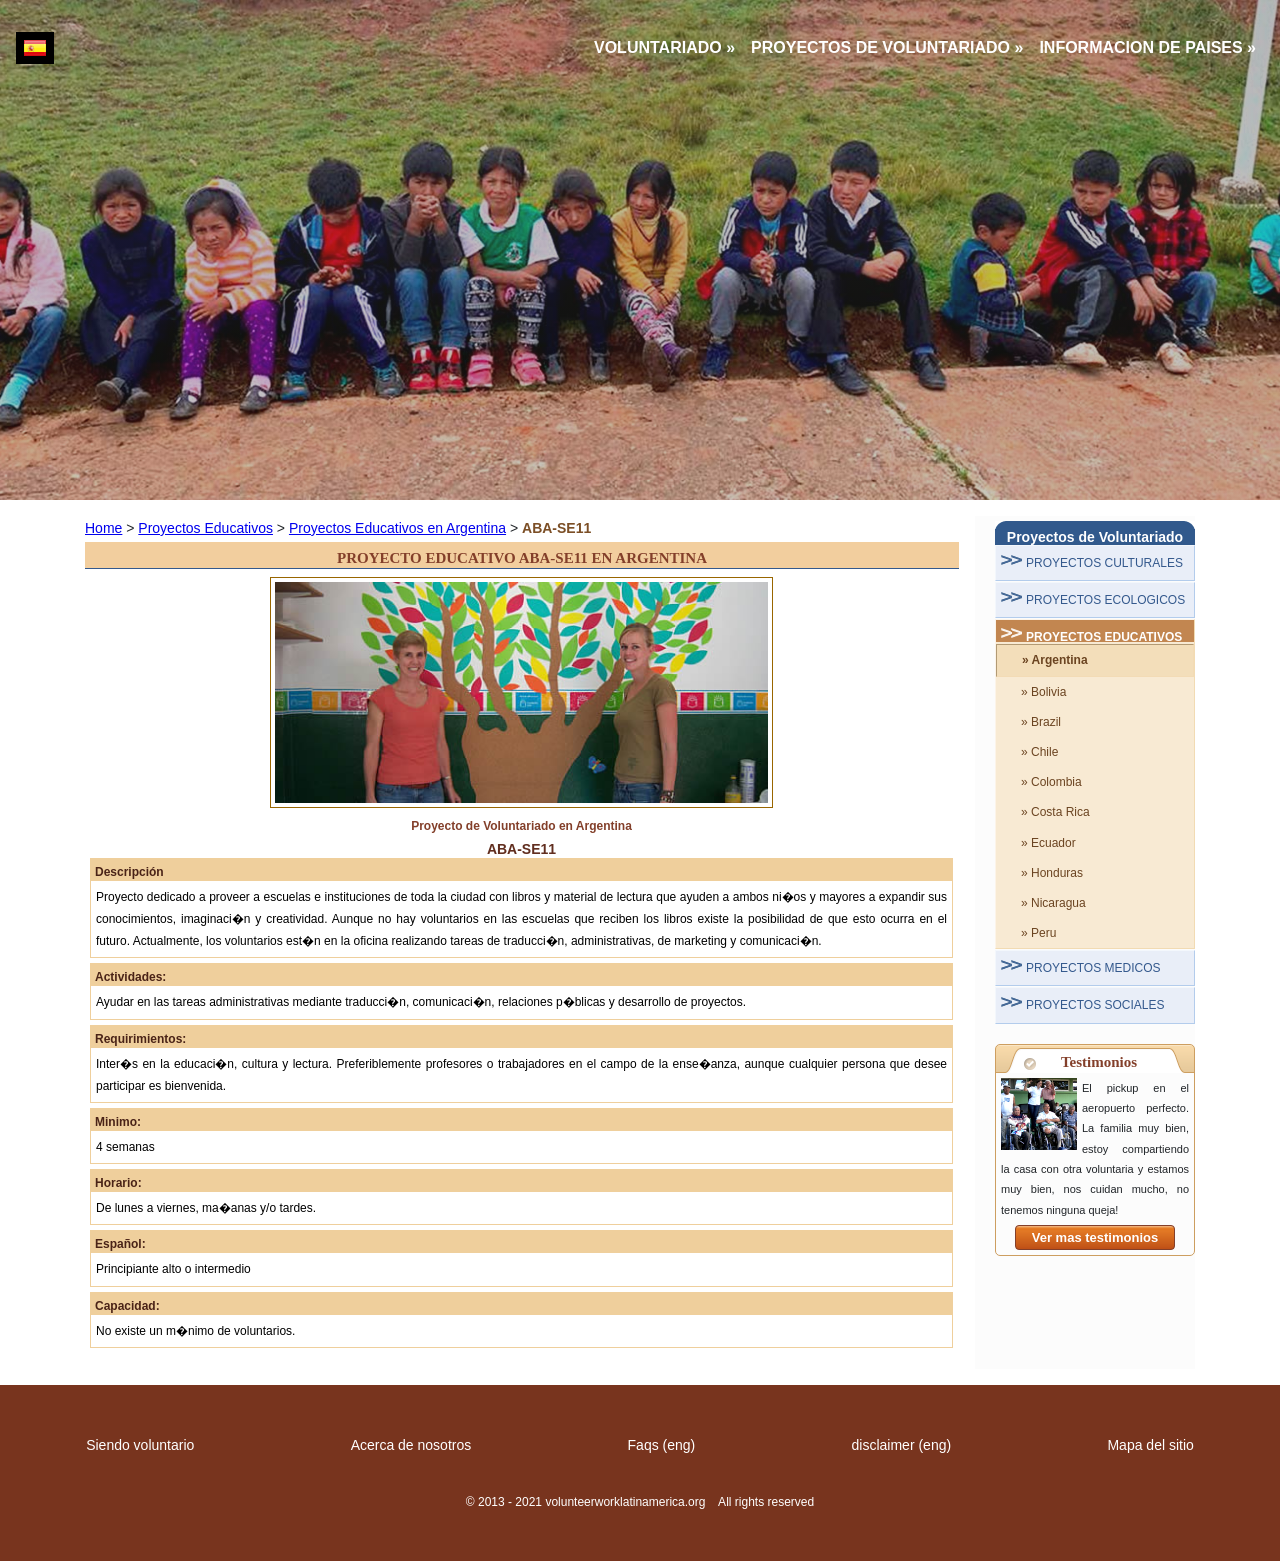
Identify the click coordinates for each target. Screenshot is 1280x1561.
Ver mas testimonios (1095, 1237)
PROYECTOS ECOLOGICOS (1105, 600)
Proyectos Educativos (205, 528)
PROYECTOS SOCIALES (1095, 1005)
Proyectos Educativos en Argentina (397, 528)
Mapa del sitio (1150, 1445)
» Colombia (1051, 782)
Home (103, 528)
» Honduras (1052, 873)
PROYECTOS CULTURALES (1104, 563)
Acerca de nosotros (411, 1445)
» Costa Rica (1055, 812)
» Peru (1038, 933)
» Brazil (1041, 722)
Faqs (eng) (662, 1445)
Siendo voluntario (140, 1445)
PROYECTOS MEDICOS (1093, 968)
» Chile (1039, 752)
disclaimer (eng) (902, 1445)
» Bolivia (1043, 692)
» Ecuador (1048, 843)
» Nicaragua (1053, 903)
